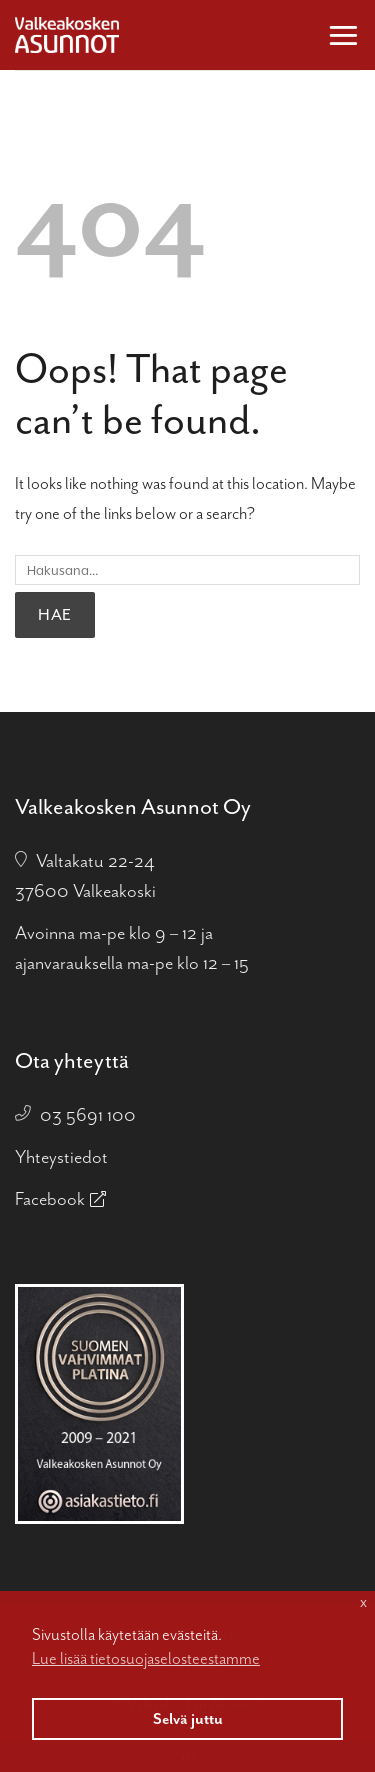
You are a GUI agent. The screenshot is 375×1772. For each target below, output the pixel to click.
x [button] (363, 1602)
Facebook (50, 1199)
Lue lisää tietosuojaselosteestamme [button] (146, 1658)
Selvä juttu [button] (188, 1719)
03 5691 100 (88, 1115)
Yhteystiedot (61, 1157)
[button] (343, 34)
